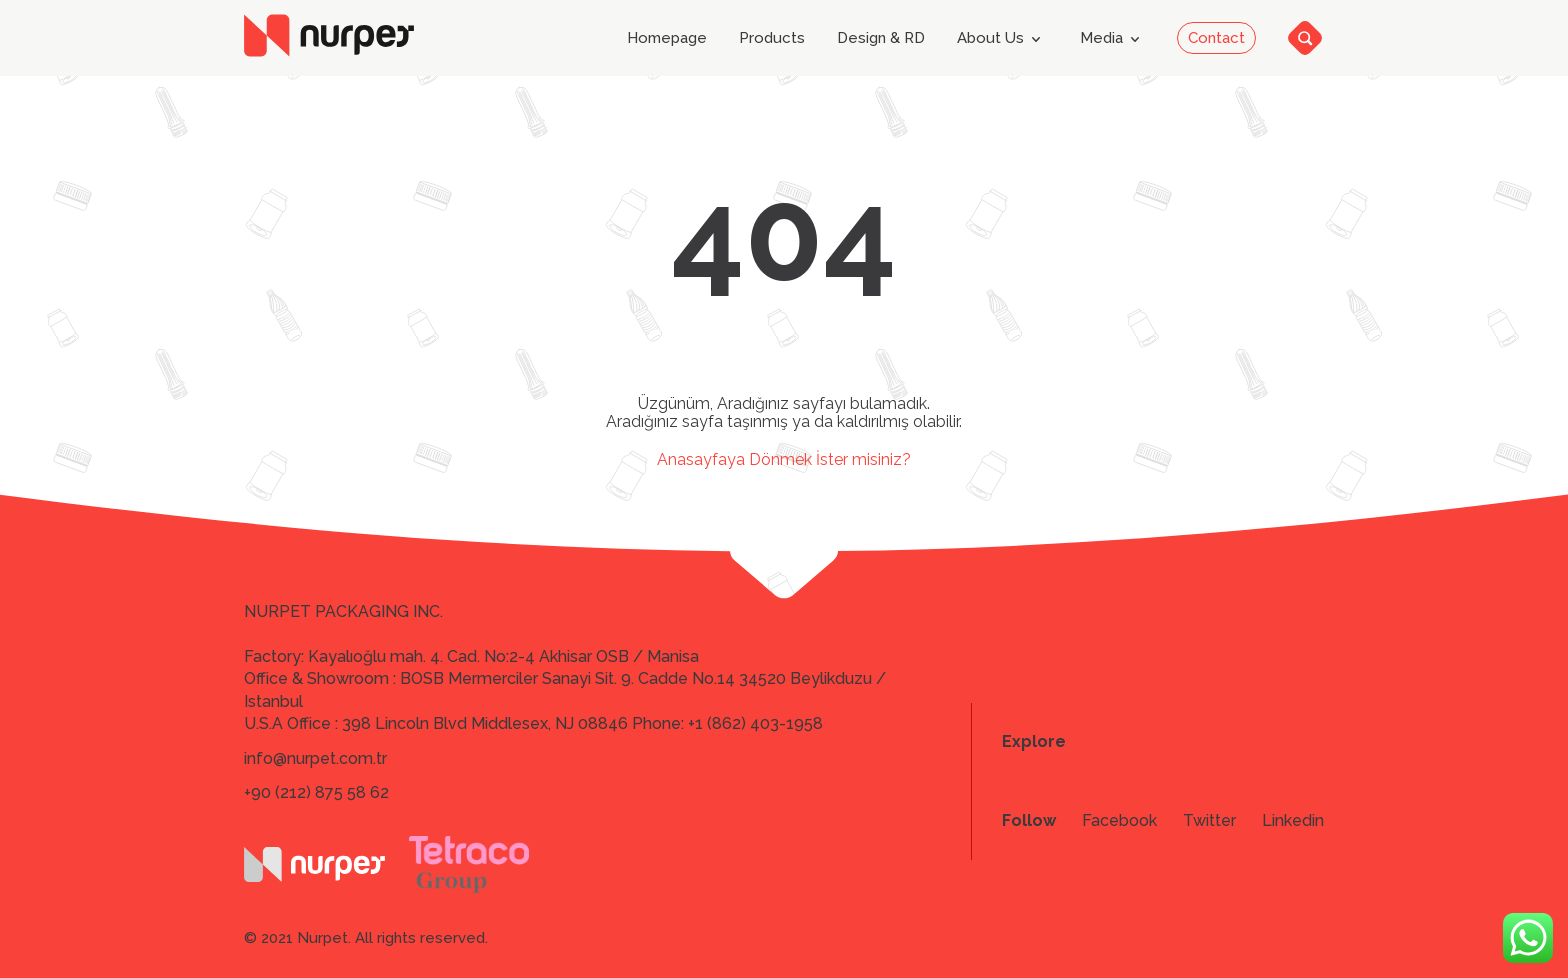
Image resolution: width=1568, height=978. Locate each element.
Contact (1216, 38)
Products (772, 38)
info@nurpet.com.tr (315, 758)
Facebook (1119, 821)
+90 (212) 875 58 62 (316, 792)
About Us (1002, 39)
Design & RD (881, 38)
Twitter (1209, 821)
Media (1113, 39)
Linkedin (1293, 821)
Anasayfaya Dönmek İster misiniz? (784, 459)
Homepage (667, 38)
